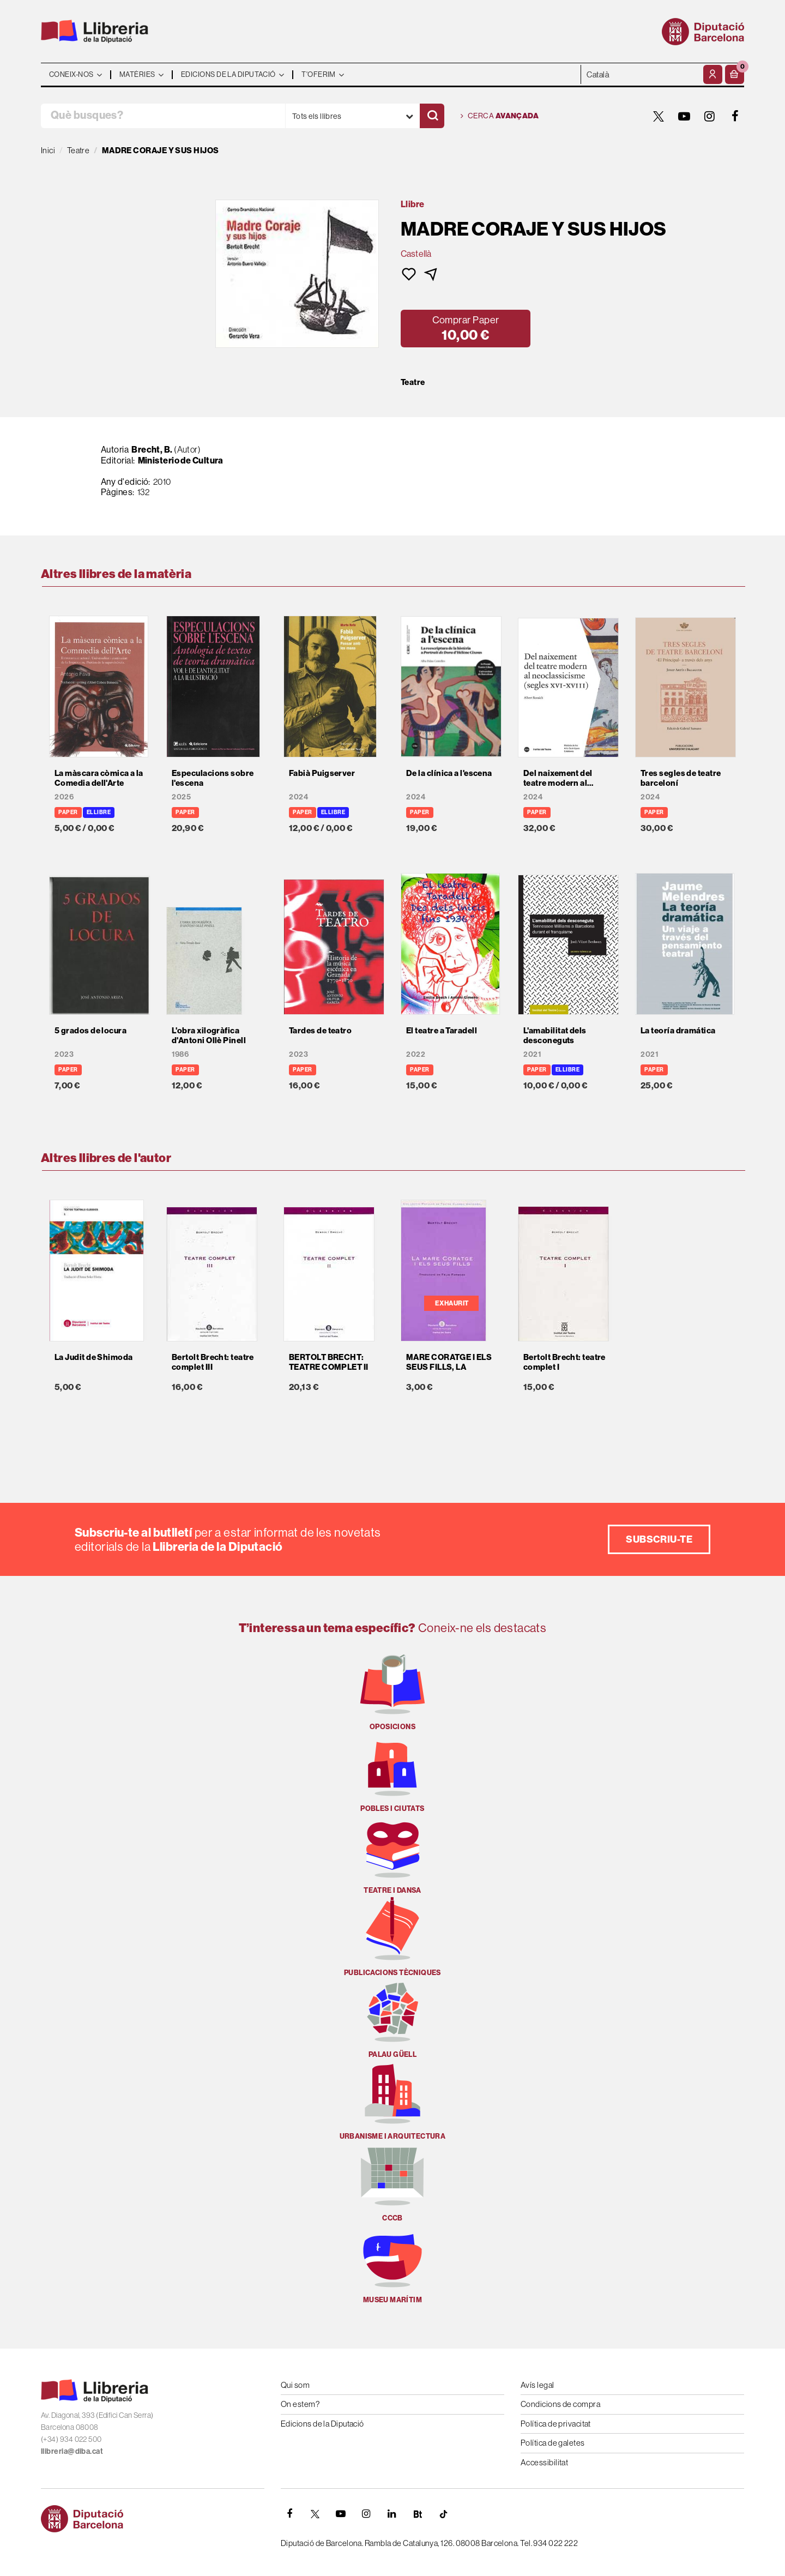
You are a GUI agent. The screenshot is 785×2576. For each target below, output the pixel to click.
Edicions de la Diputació (322, 2423)
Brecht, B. (152, 449)
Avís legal (537, 2385)
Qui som (295, 2385)
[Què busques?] (163, 116)
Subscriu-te (659, 1539)
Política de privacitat (556, 2423)
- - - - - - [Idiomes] (641, 74)
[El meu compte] (712, 74)
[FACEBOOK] (735, 116)
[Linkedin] (392, 2514)
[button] (734, 74)
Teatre (413, 382)
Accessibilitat (544, 2462)
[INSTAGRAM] (709, 116)
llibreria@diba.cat (72, 2451)
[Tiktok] (443, 2514)
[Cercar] (432, 116)
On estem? (300, 2404)
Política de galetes (553, 2442)
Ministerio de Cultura (181, 460)
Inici (48, 150)
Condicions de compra (560, 2404)
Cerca (500, 116)
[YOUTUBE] (684, 116)
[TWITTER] (658, 116)
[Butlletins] (417, 2514)
